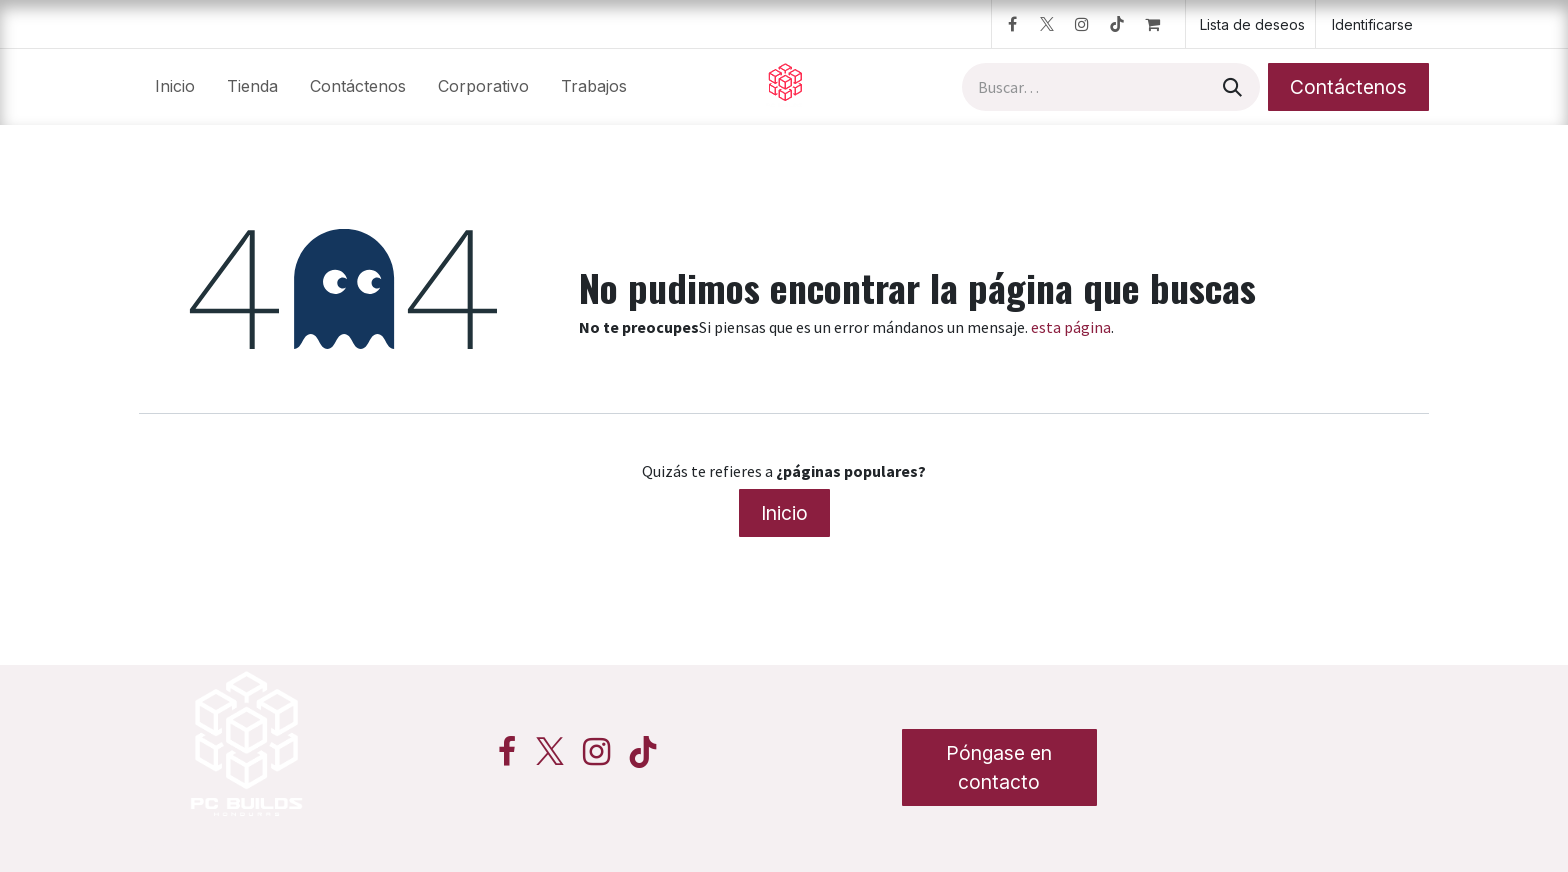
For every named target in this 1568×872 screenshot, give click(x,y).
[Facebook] (1012, 24)
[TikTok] (1117, 24)
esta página (1071, 327)
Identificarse (1372, 24)
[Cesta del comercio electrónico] (1161, 24)
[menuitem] (175, 86)
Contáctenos (1348, 87)
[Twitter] (1047, 24)
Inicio (784, 513)
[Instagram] (1082, 24)
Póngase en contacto (999, 767)
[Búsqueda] (1230, 87)
